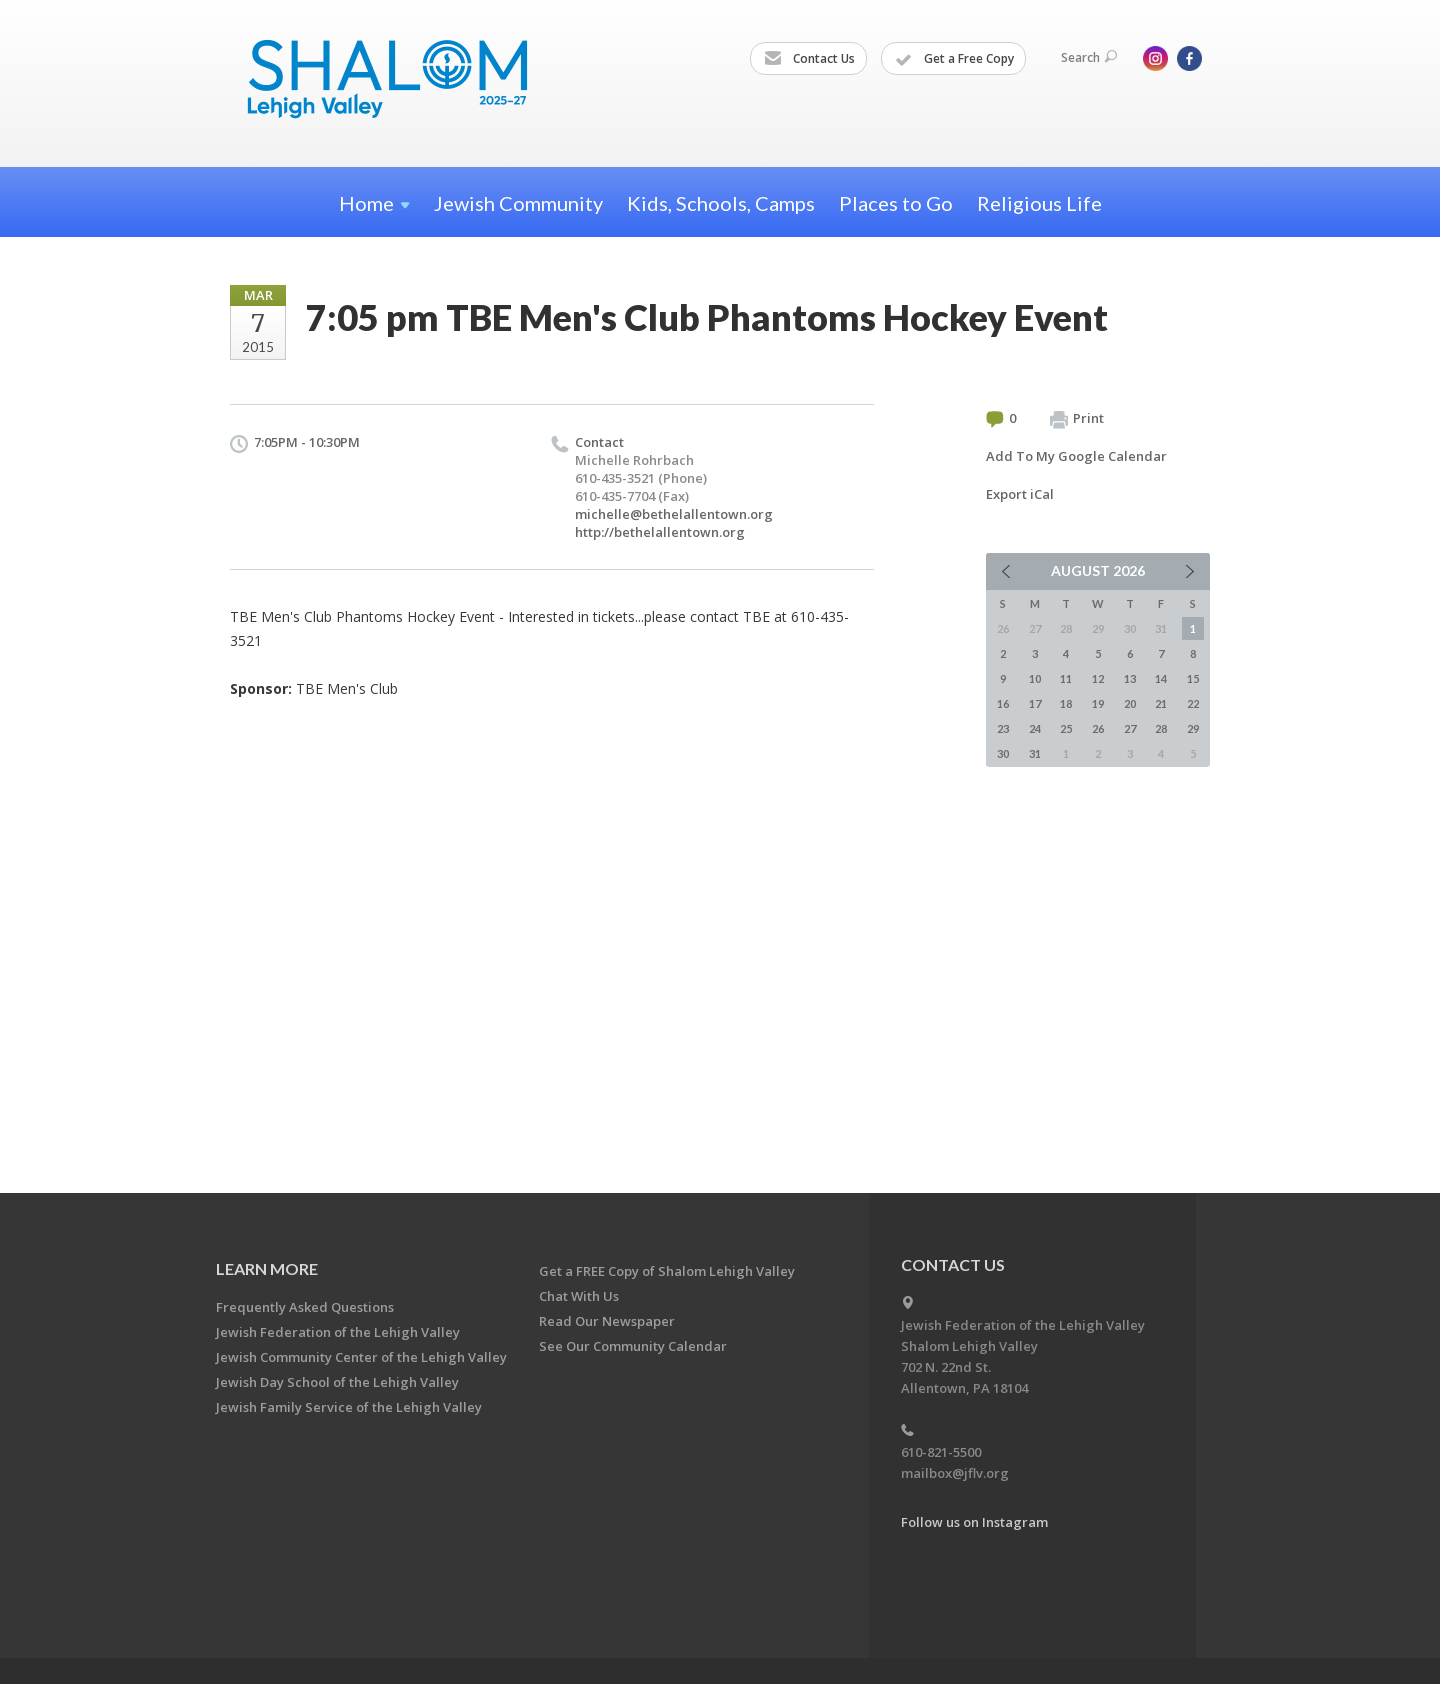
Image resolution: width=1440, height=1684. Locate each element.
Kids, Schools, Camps (721, 203)
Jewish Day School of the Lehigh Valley (337, 1382)
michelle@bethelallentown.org (674, 514)
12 (1098, 678)
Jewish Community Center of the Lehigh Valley (361, 1357)
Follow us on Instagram (974, 1522)
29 (1193, 728)
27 (1130, 728)
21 (1161, 703)
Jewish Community (518, 203)
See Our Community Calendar (633, 1346)
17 (1035, 703)
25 (1066, 728)
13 (1130, 678)
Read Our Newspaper (607, 1321)
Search (1089, 57)
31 (1035, 753)
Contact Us (809, 59)
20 (1130, 703)
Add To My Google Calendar (1076, 456)
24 (1035, 728)
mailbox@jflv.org (955, 1473)
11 (1066, 678)
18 (1066, 703)
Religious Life (1039, 203)
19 (1098, 703)
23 (1003, 728)
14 (1161, 678)
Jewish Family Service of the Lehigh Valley (349, 1407)
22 (1193, 703)
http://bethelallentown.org (660, 532)
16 (1003, 703)
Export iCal (1020, 494)
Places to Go (896, 203)
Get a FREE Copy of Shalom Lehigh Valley (667, 1271)
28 (1161, 728)
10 (1035, 678)
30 (1003, 753)
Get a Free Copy (954, 59)
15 (1193, 678)
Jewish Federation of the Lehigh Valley (338, 1332)
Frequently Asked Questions (305, 1307)
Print (1077, 419)
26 (1098, 728)
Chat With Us (579, 1296)
